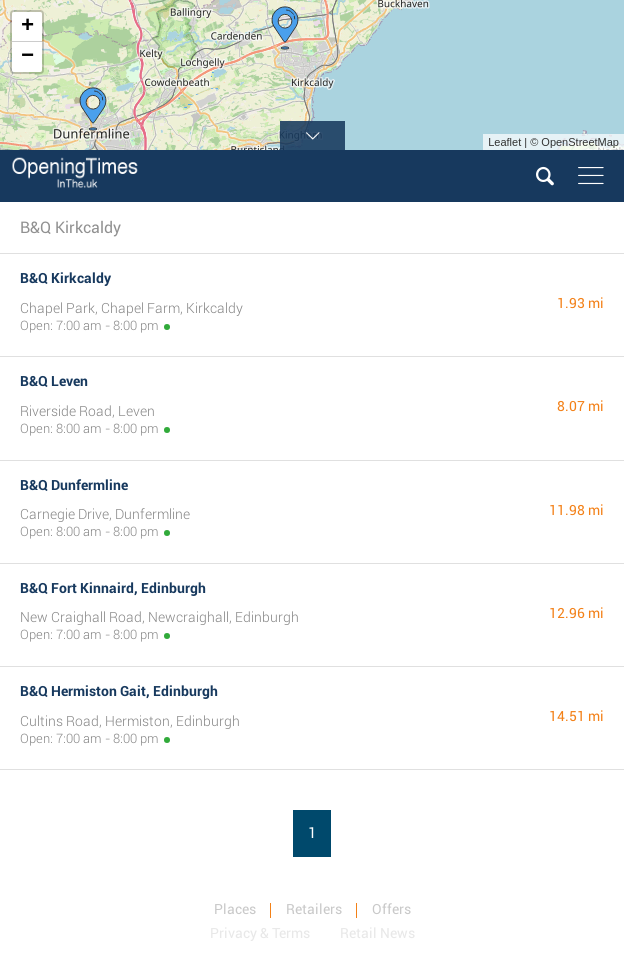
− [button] (27, 57)
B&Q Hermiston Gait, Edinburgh (119, 691)
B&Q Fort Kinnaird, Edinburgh (113, 588)
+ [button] (27, 27)
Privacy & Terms (260, 933)
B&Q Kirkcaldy (65, 278)
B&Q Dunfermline (74, 485)
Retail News (377, 933)
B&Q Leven (54, 381)
